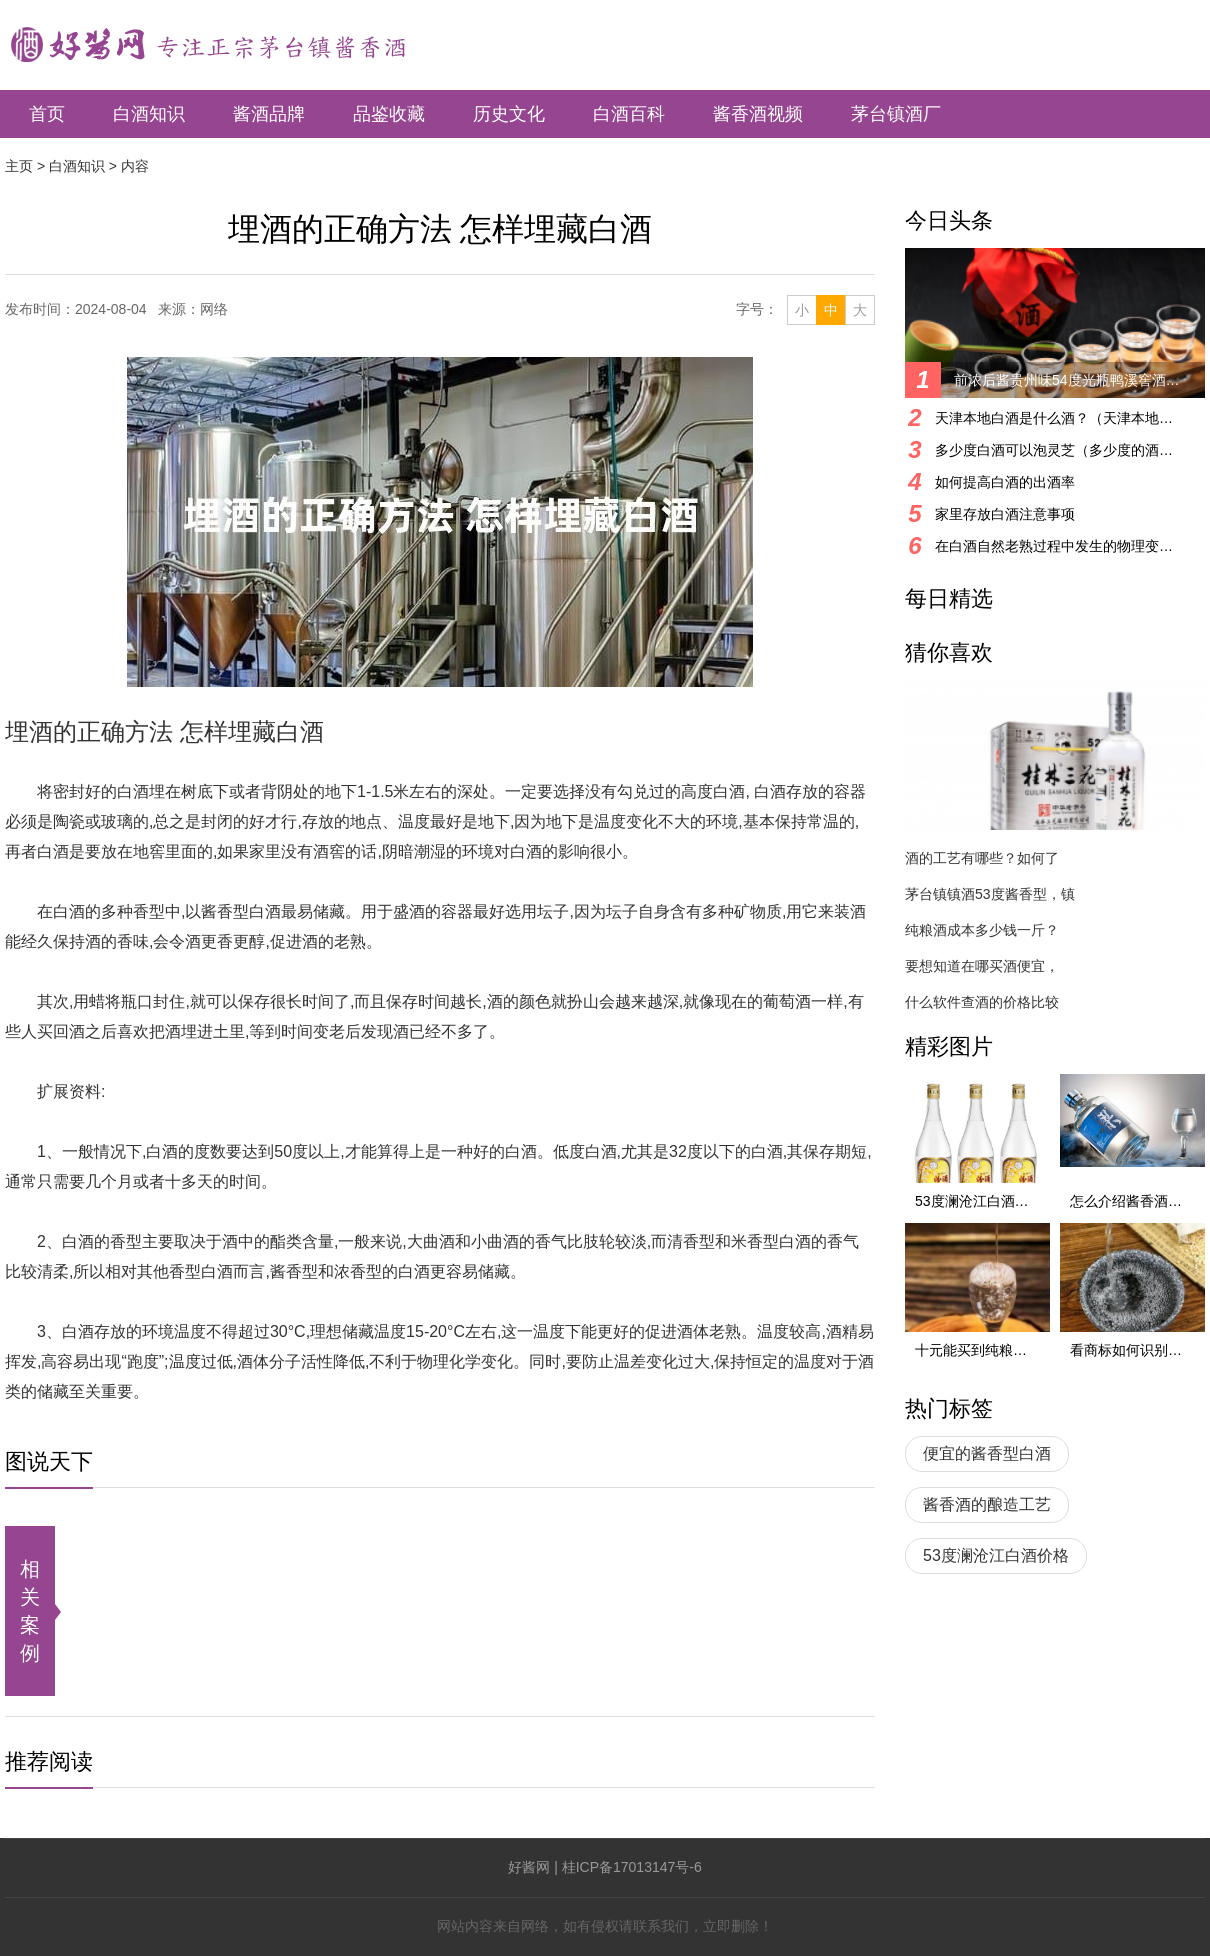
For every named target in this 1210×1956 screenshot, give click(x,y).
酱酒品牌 (269, 114)
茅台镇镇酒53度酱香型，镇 (990, 894)
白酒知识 (149, 114)
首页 (47, 114)
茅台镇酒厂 (896, 114)
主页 (19, 166)
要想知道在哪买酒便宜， (982, 966)
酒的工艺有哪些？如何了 (982, 858)
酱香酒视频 (758, 114)
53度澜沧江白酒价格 (996, 1555)
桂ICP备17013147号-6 (632, 1867)
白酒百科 (629, 114)
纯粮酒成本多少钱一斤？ (982, 930)
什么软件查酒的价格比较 (982, 1002)
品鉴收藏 (389, 114)
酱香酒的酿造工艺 (987, 1504)
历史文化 (509, 114)
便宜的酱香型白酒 (987, 1453)
